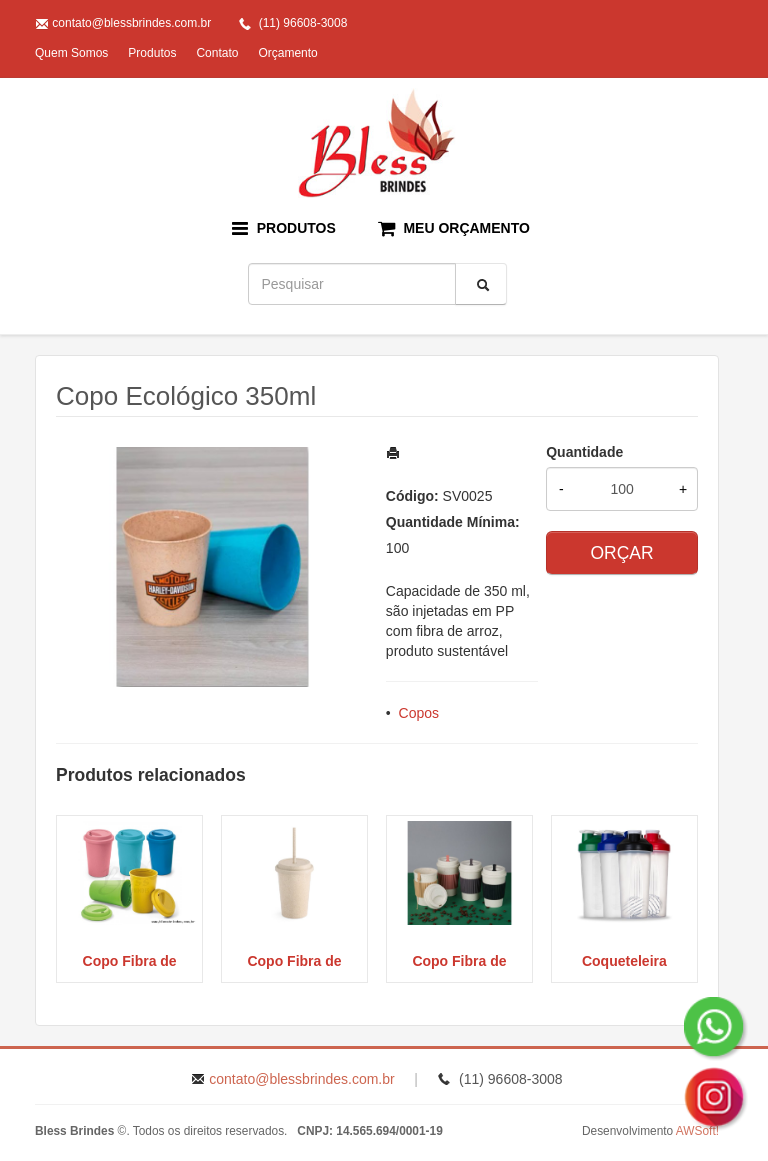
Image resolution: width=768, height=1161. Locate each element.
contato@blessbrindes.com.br (131, 23)
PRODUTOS (284, 228)
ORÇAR (621, 553)
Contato (217, 53)
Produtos (152, 53)
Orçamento (287, 53)
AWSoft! (697, 1131)
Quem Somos (71, 53)
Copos (419, 713)
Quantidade (584, 452)
